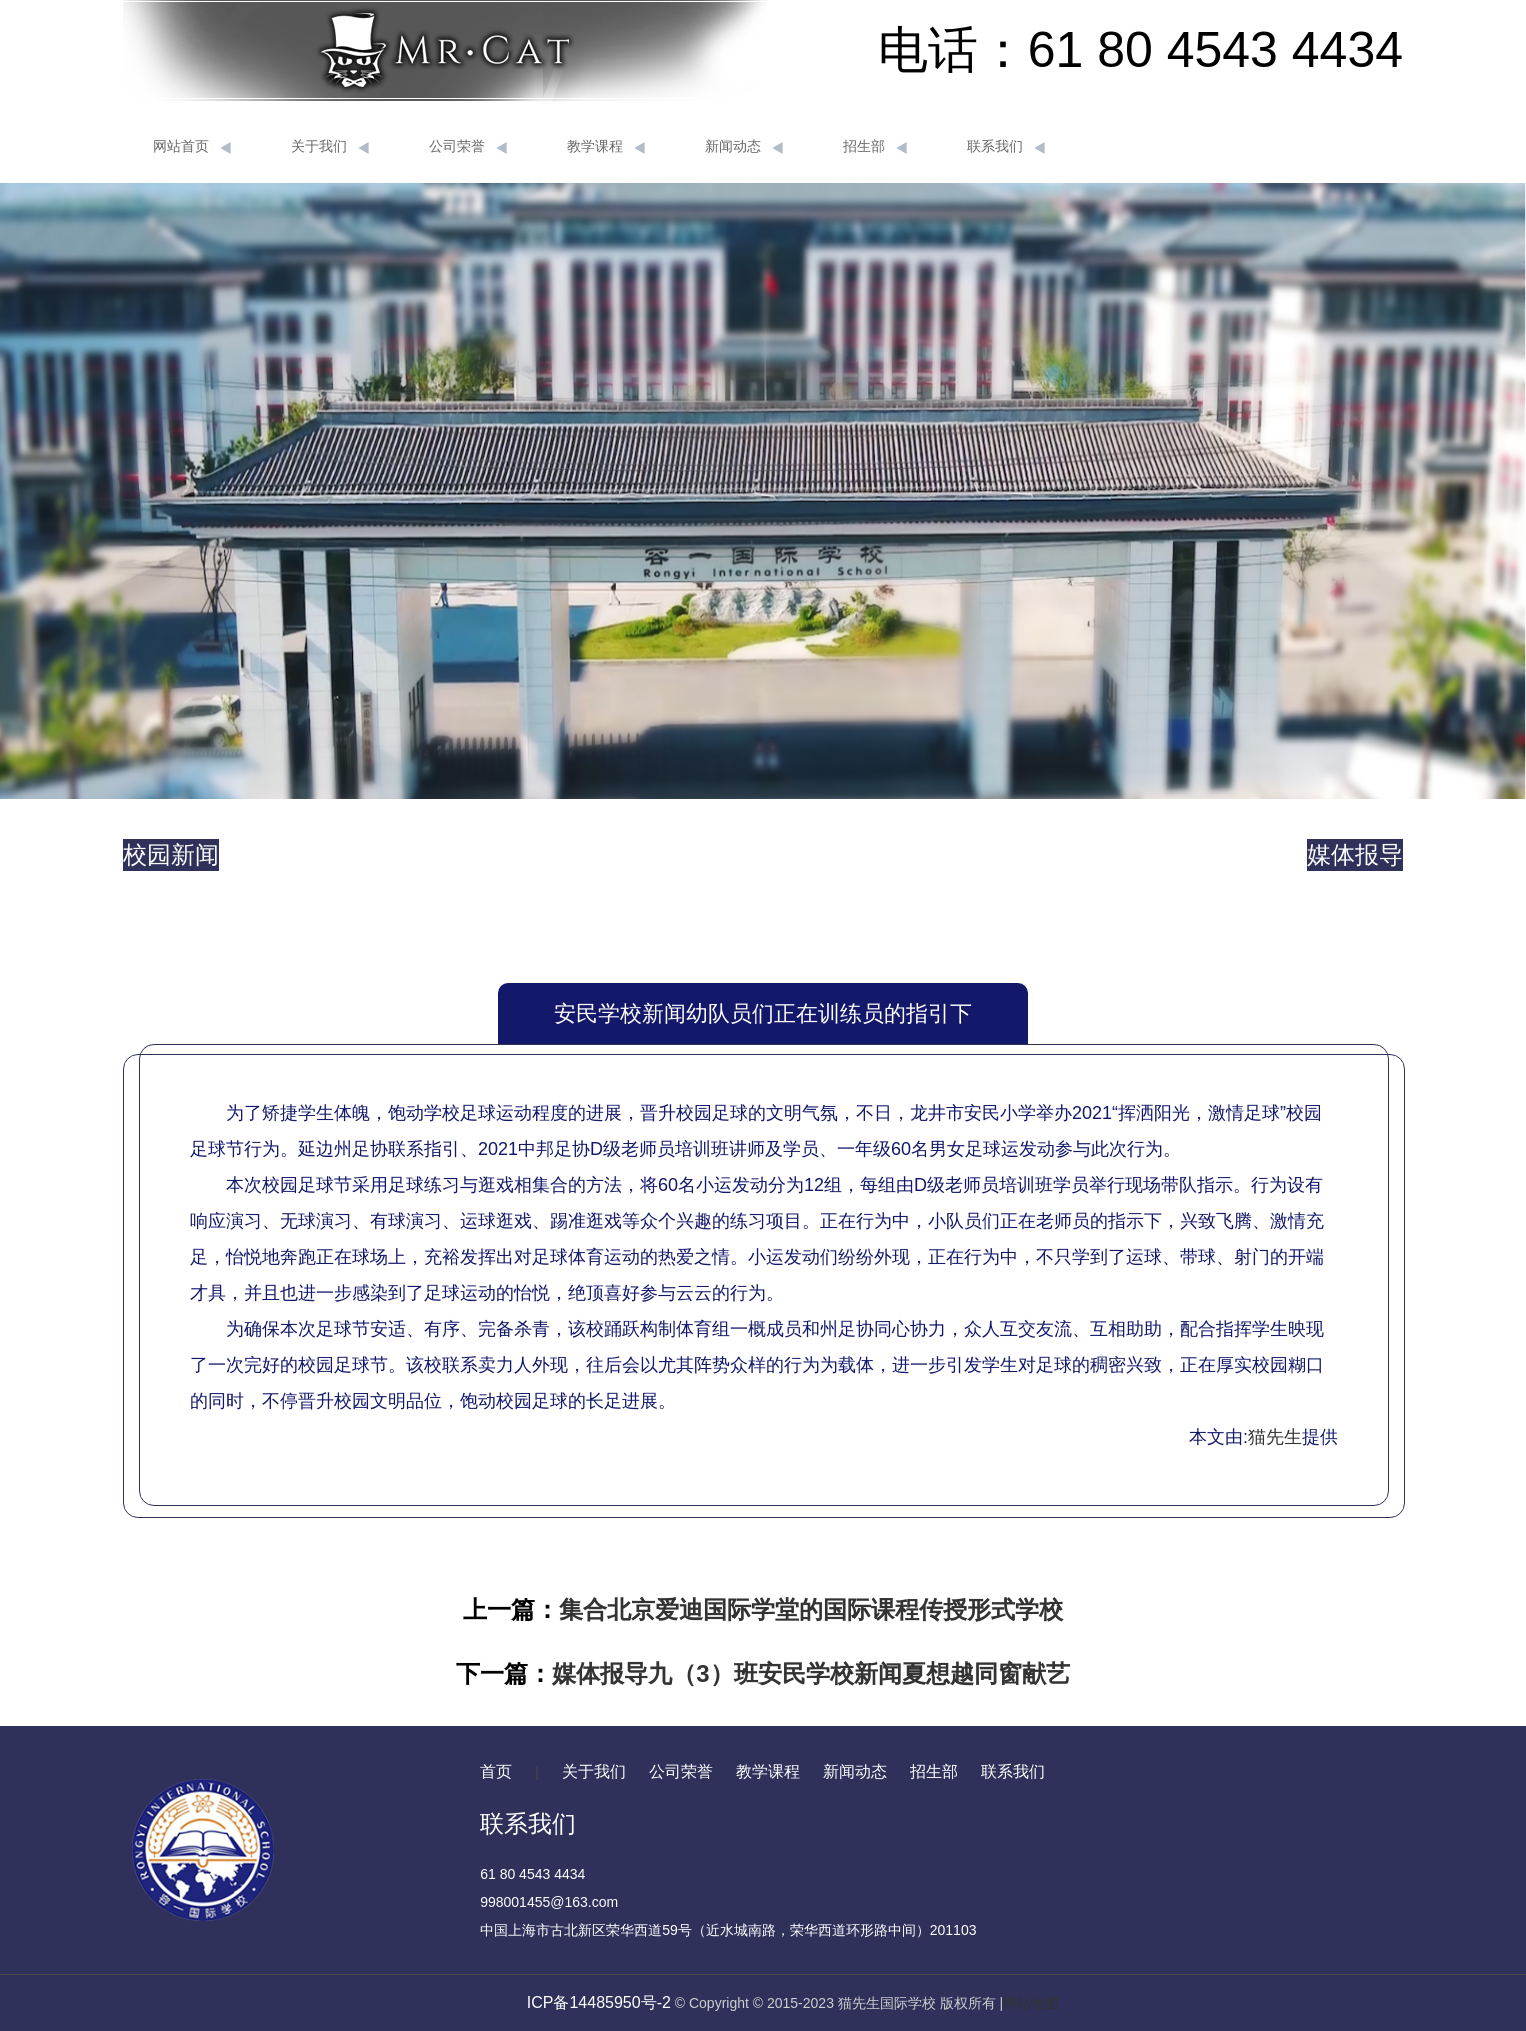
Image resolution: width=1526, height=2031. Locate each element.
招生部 (875, 147)
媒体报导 (1355, 854)
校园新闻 (171, 854)
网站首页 (192, 147)
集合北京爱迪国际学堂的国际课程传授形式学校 (811, 1609)
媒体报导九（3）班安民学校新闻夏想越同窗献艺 (810, 1673)
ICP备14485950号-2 (599, 2002)
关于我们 (330, 147)
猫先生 (1275, 1437)
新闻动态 (744, 147)
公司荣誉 (468, 147)
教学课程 (606, 147)
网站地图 (1031, 2003)
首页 (496, 1771)
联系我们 (1006, 147)
